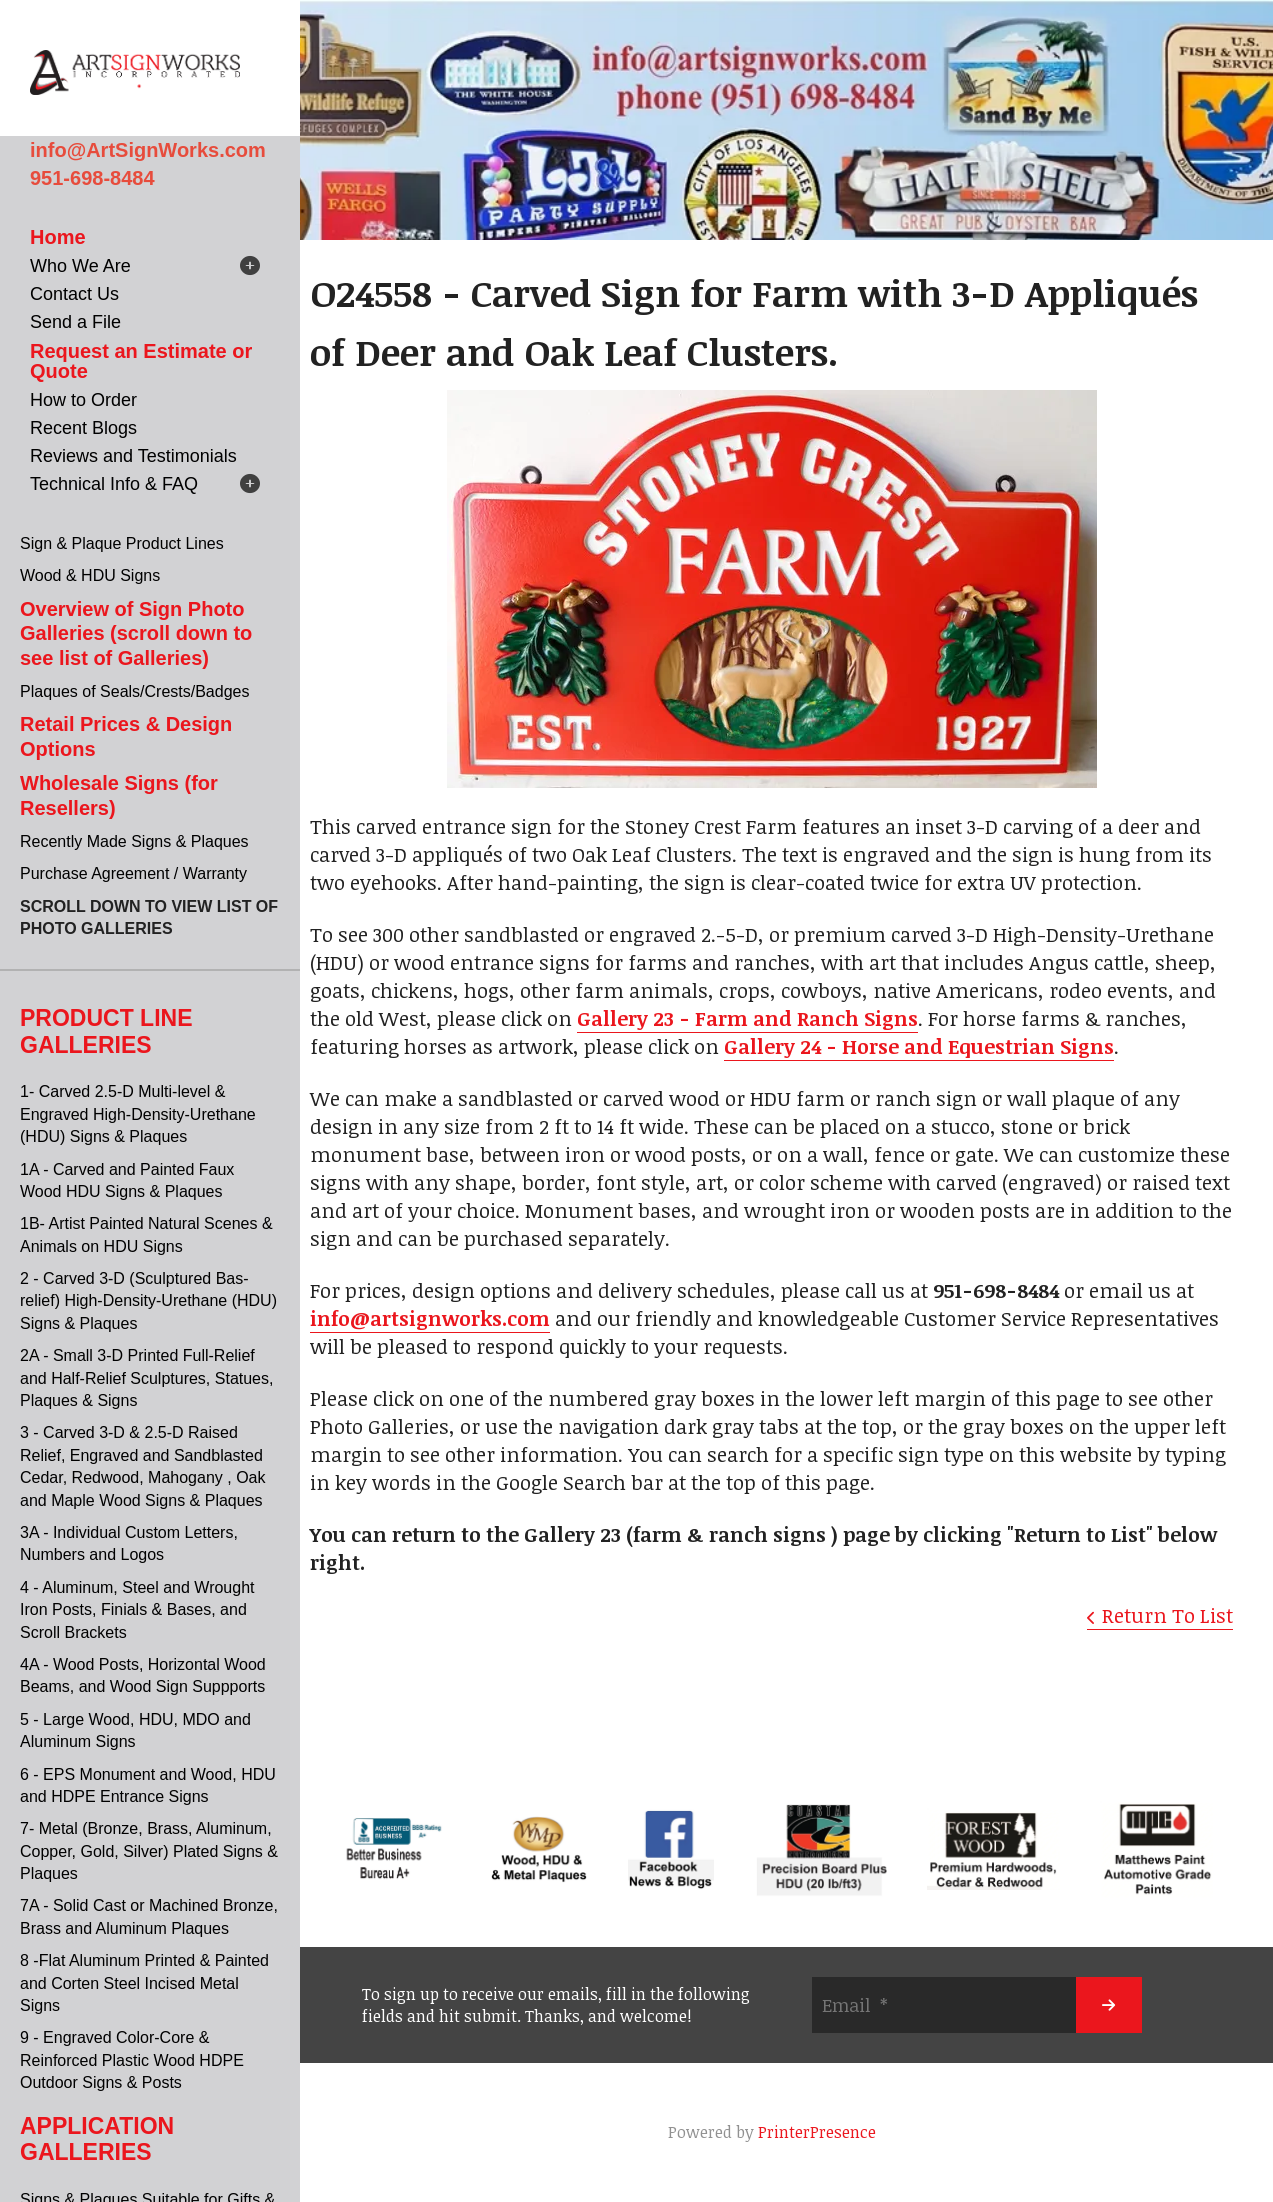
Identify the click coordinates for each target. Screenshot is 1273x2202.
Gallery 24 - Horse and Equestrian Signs (919, 1046)
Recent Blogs (83, 428)
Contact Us (74, 294)
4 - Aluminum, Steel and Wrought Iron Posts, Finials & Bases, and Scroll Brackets (137, 1610)
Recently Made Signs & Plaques (134, 841)
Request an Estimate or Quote (141, 361)
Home (58, 237)
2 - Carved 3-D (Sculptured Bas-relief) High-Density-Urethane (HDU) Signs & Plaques (148, 1301)
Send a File (75, 322)
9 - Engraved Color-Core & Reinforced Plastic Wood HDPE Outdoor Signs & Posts (132, 2060)
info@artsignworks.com (430, 1318)
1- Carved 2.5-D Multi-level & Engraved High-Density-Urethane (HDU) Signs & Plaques (138, 1114)
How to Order (83, 400)
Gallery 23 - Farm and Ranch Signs (747, 1018)
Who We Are (80, 266)
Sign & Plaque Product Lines (122, 543)
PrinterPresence (817, 2132)
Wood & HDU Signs (90, 575)
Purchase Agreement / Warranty (133, 873)
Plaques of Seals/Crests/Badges (134, 691)
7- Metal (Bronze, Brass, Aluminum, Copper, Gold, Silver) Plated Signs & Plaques (149, 1851)
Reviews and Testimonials (133, 456)
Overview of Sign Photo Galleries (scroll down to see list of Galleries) (136, 633)
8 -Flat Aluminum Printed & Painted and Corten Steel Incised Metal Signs (144, 1983)
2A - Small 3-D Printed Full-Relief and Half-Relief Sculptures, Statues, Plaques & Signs (146, 1378)
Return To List (1167, 1615)
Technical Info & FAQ (114, 484)
